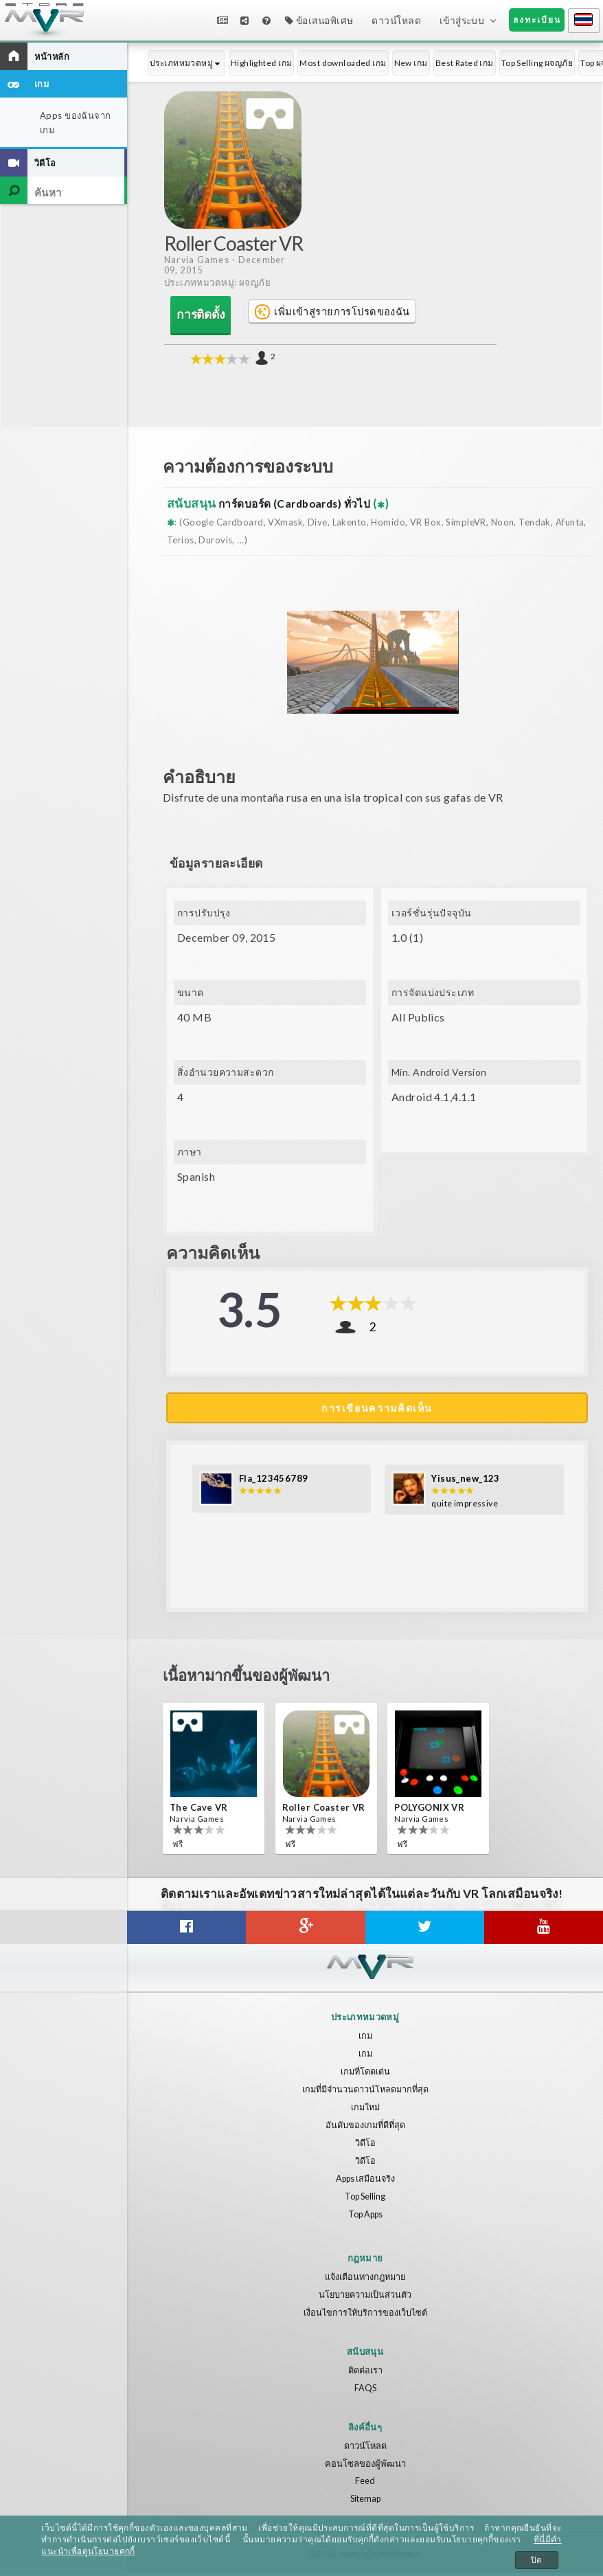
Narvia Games (196, 260)
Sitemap (365, 2501)
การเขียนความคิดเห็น (377, 1407)
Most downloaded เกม (342, 63)
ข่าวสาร (223, 20)
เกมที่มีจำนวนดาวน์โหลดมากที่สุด (365, 2091)
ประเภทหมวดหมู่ (186, 63)
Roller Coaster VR (323, 1810)
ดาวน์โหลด (396, 20)
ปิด (537, 2560)
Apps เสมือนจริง (365, 2181)
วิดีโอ (365, 2145)
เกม (365, 2038)
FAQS (365, 2390)
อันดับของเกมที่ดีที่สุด (365, 2127)
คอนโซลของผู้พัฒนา (365, 2465)
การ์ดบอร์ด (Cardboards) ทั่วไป (303, 502)
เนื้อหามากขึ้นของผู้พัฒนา (258, 1679)
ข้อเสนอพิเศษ (319, 20)
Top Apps (365, 2216)
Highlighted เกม (262, 63)
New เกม (411, 63)
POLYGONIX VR (429, 1810)
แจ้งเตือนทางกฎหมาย (365, 2279)
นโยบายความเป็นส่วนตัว (365, 2297)
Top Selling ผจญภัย (537, 63)
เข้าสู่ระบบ (462, 20)
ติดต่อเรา (365, 2372)
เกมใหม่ (365, 2109)
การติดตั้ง (194, 315)
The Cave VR (199, 1810)
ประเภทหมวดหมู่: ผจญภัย (218, 283)
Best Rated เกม (464, 63)
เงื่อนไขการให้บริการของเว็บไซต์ (365, 2314)
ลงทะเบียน (537, 19)
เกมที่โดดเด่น (365, 2073)
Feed (365, 2483)
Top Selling (365, 2198)
